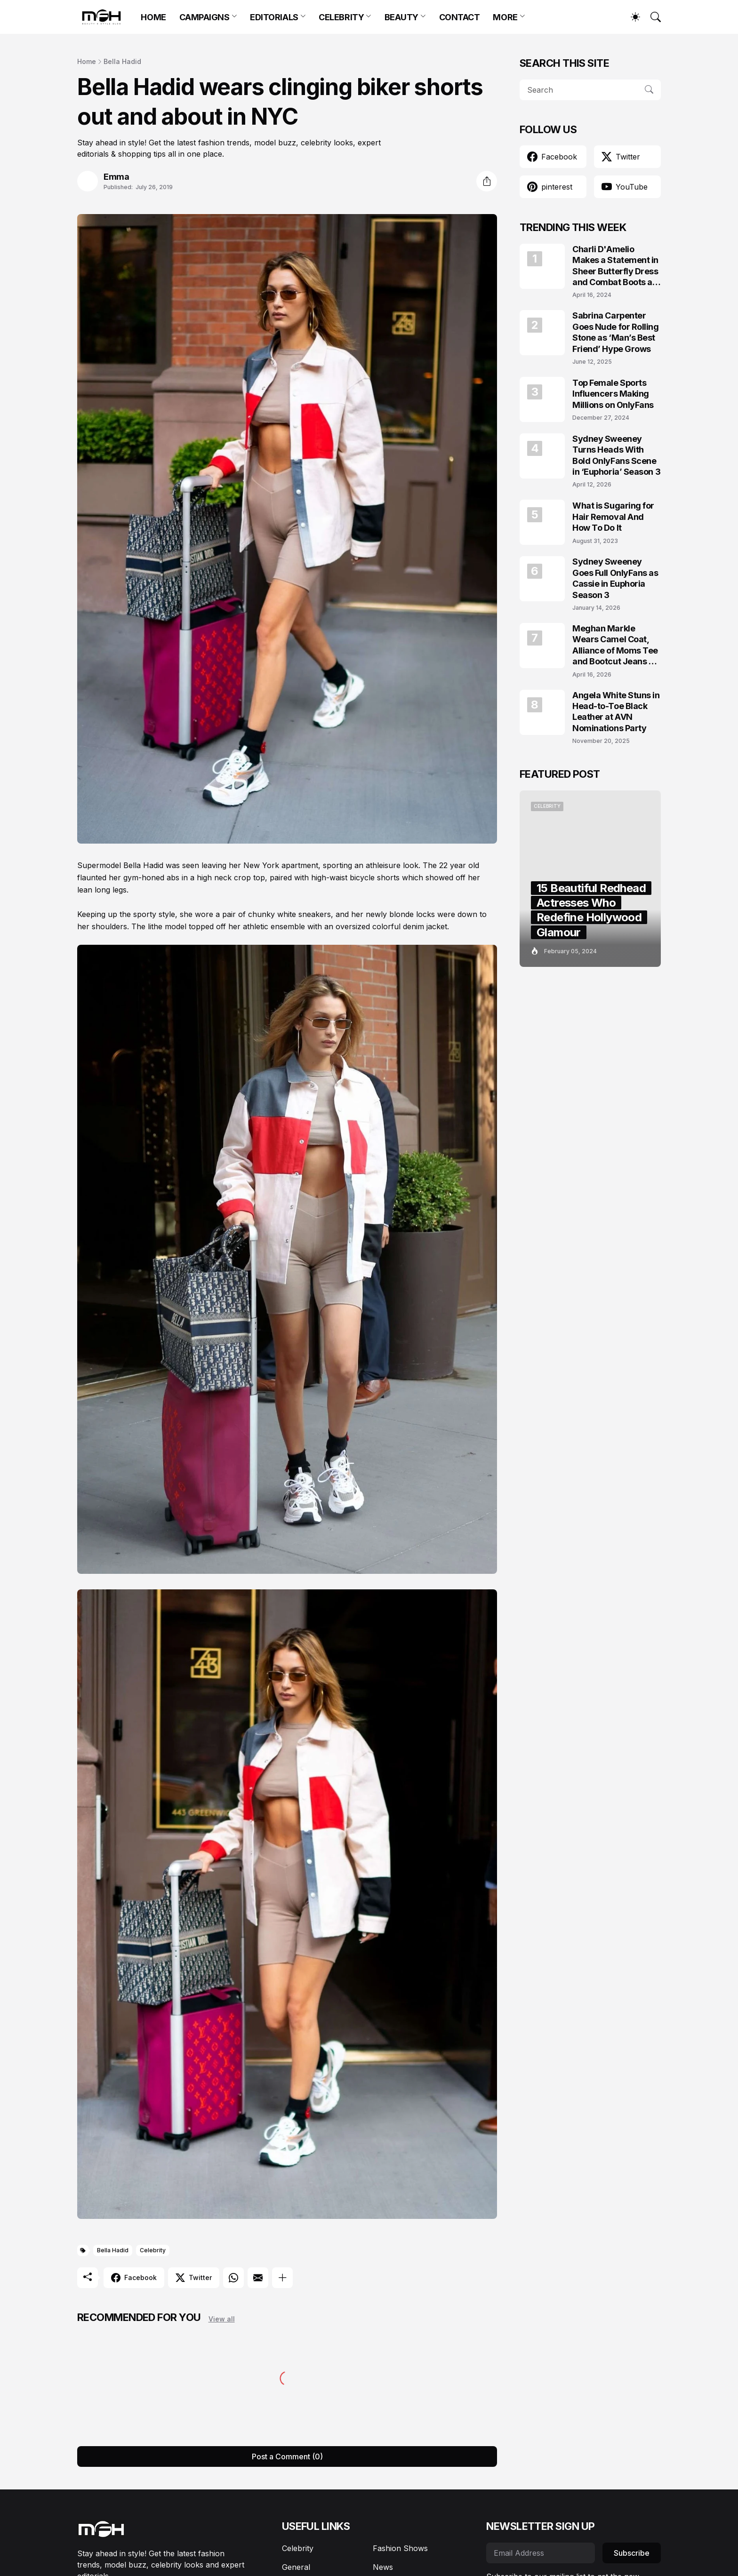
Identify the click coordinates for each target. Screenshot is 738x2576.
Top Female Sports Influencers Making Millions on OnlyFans (613, 394)
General (296, 2567)
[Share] (486, 181)
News (383, 2567)
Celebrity (153, 2250)
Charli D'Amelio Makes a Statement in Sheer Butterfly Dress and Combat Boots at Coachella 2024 (615, 266)
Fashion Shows (400, 2548)
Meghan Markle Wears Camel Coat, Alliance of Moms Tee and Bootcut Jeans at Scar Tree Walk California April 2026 (615, 645)
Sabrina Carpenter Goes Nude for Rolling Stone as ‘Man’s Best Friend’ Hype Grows (615, 332)
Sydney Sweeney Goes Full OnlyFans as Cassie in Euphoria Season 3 (615, 578)
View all (222, 2319)
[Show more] (282, 2277)
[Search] (651, 17)
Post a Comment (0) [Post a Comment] (287, 2456)
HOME (153, 17)
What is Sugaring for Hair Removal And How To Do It (613, 517)
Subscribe (632, 2553)
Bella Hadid (122, 61)
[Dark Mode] (630, 17)
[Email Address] (540, 2553)
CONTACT (459, 17)
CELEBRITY (341, 17)
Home (86, 61)
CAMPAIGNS (204, 17)
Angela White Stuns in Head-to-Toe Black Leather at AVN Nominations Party (616, 711)
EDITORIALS (274, 17)
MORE (505, 17)
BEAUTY (401, 17)
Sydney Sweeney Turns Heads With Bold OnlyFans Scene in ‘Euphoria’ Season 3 (616, 455)
